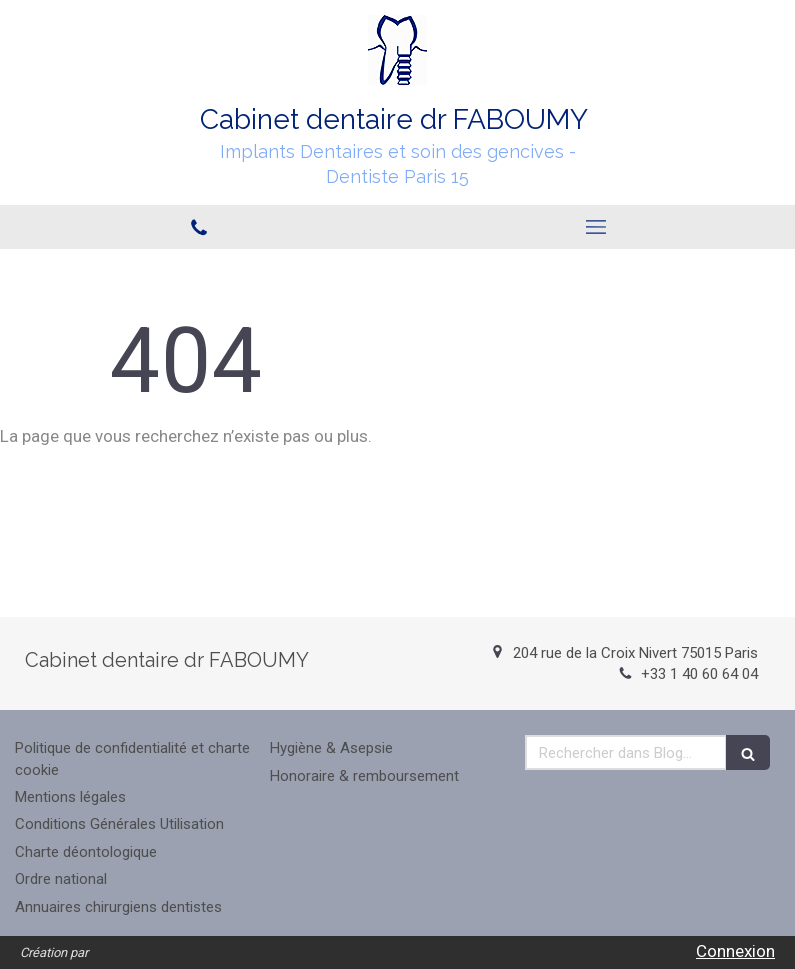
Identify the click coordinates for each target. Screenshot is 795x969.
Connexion (735, 951)
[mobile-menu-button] (597, 227)
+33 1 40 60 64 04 (699, 674)
